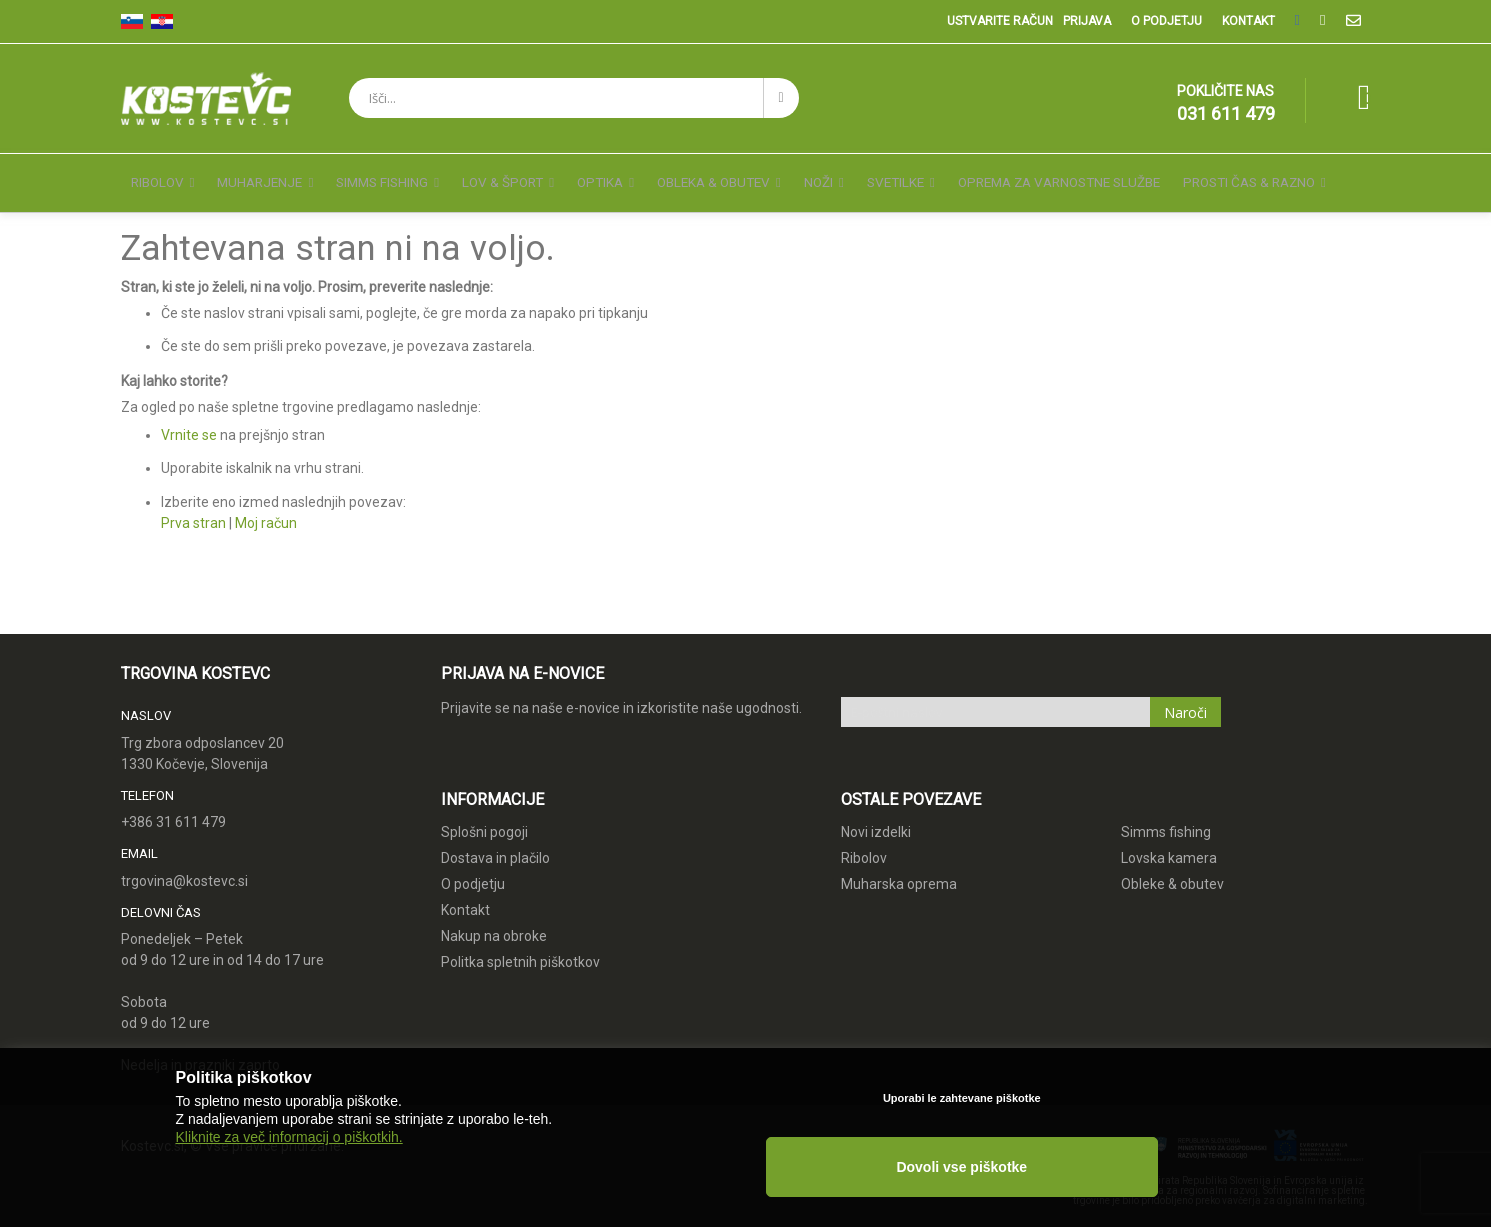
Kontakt (1248, 21)
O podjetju (1166, 21)
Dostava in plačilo (495, 840)
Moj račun (266, 505)
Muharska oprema (899, 866)
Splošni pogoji (484, 814)
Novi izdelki (876, 814)
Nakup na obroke (494, 918)
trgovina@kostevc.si (184, 863)
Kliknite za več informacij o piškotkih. (289, 1189)
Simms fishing (1166, 814)
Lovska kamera (1169, 840)
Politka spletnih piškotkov (520, 944)
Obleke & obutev (1172, 866)
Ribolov (864, 840)
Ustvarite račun (1000, 21)
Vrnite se (189, 417)
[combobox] (574, 98)
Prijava (1087, 21)
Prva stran (193, 505)
